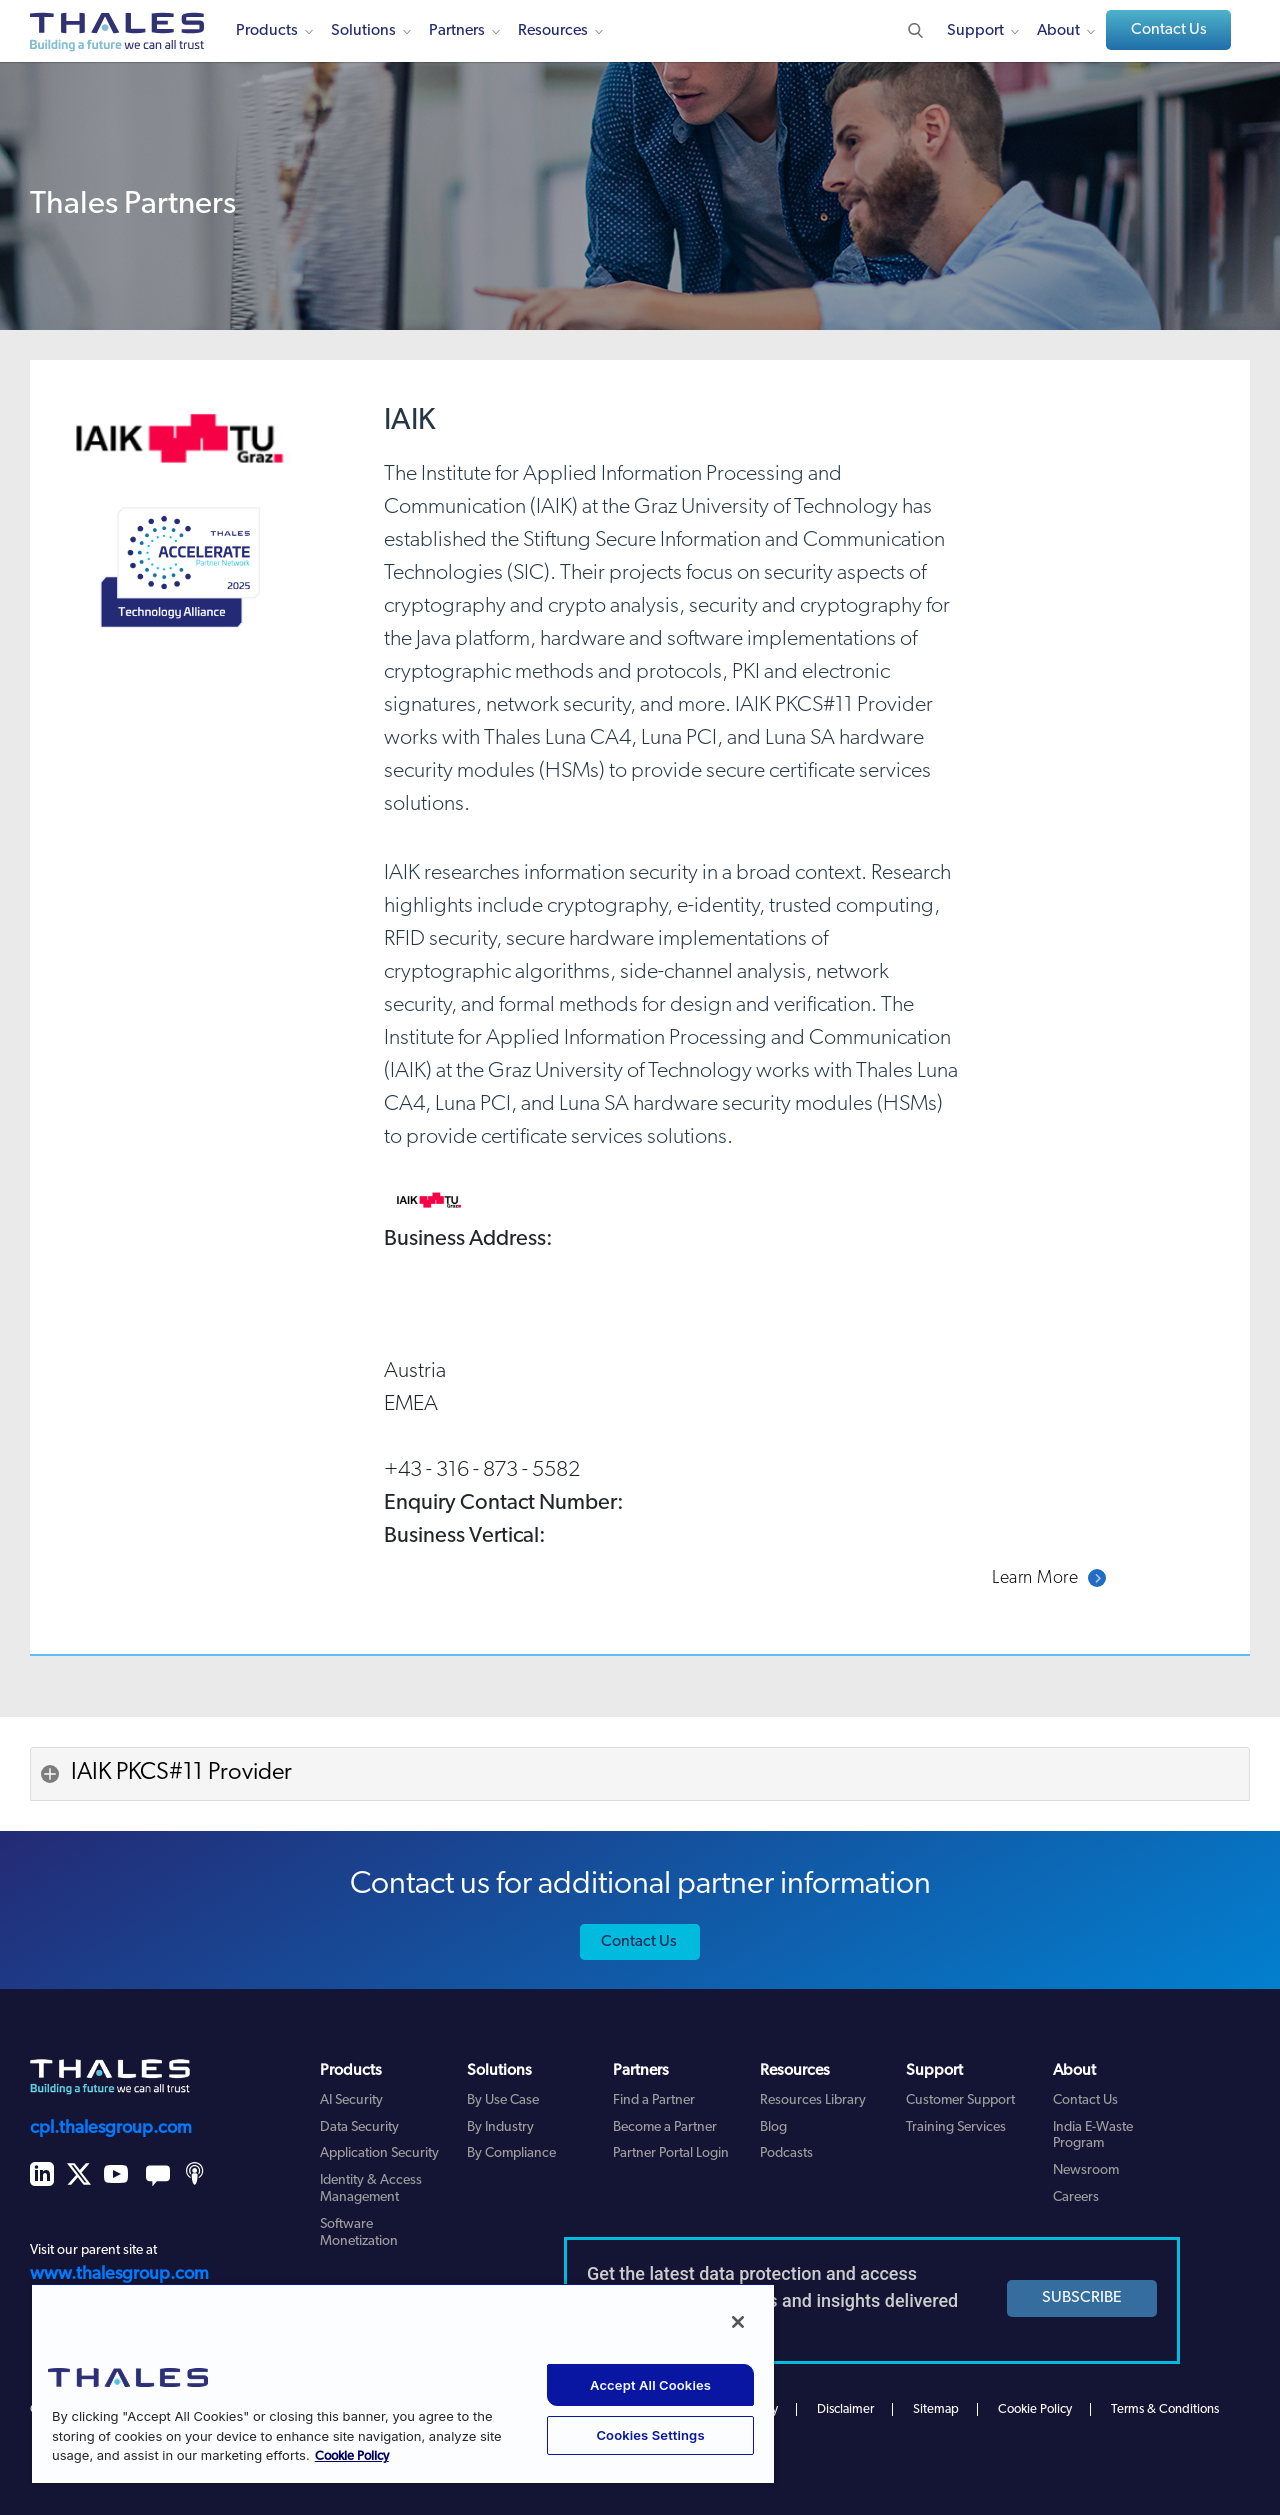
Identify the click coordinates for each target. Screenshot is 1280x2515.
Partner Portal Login (671, 2153)
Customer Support (960, 2100)
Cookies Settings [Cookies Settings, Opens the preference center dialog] (650, 2435)
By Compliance (511, 2153)
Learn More (1035, 1578)
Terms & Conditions (1165, 2409)
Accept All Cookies (650, 2385)
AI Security (351, 2100)
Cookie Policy (1035, 2409)
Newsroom (1086, 2170)
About (1058, 31)
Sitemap (936, 2409)
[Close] (738, 2322)
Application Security (379, 2153)
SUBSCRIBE (1082, 2298)
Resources (553, 31)
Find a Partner (654, 2100)
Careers (1076, 2197)
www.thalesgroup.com (119, 2274)
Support (975, 31)
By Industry (500, 2127)
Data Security (359, 2127)
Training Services (956, 2127)
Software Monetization (359, 2233)
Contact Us (1169, 30)
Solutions (363, 31)
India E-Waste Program (1093, 2136)
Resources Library (813, 2100)
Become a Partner (665, 2127)
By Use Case (503, 2100)
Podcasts (786, 2153)
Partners (457, 31)
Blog (773, 2127)
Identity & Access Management (371, 2189)
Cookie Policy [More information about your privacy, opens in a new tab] (352, 2456)
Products (267, 31)
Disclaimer (845, 2409)
